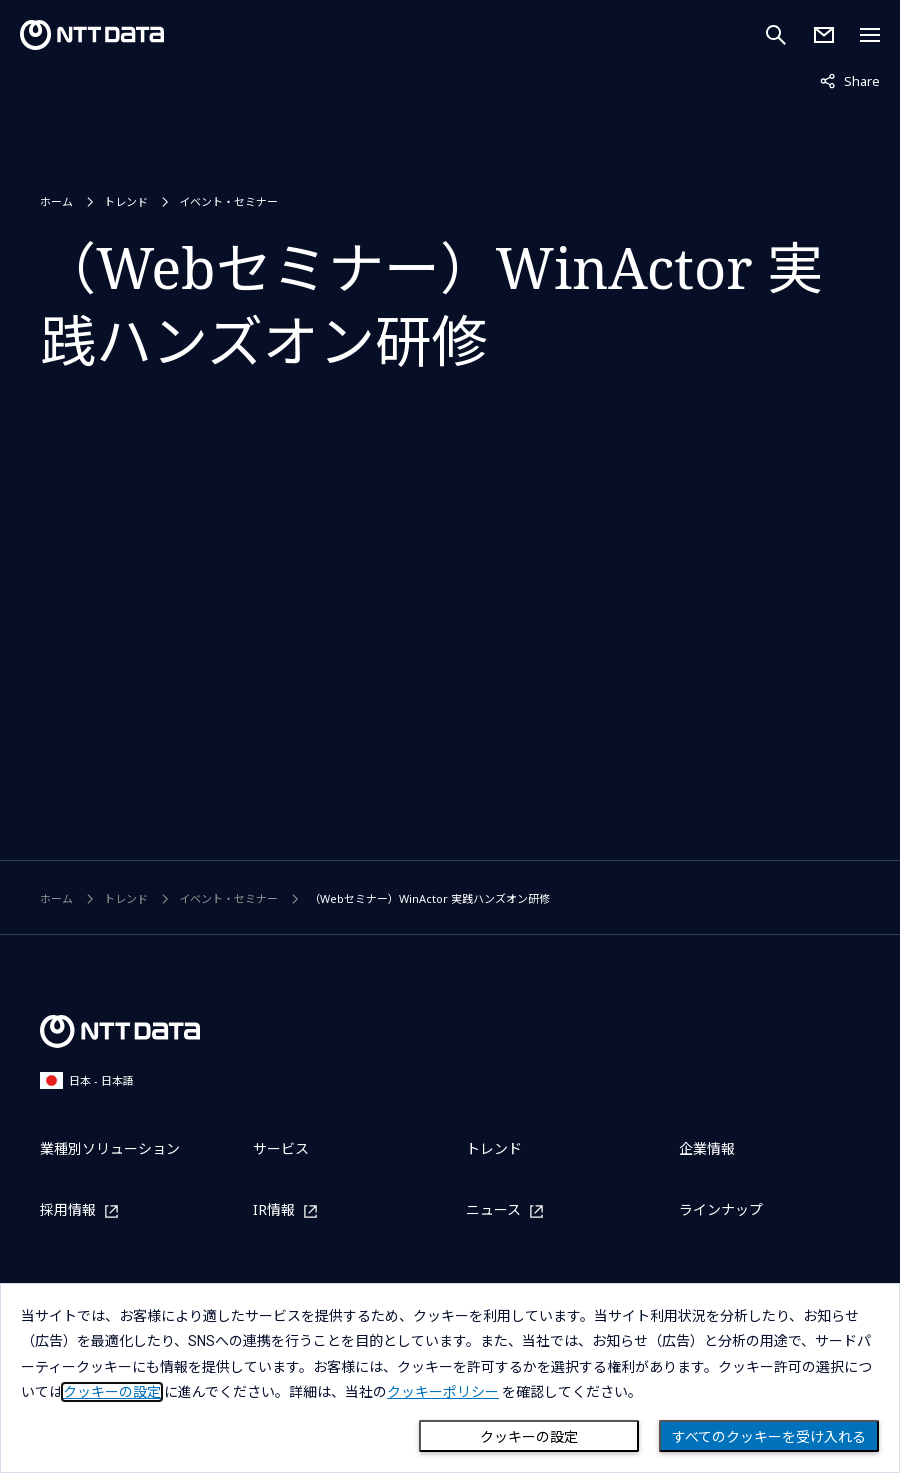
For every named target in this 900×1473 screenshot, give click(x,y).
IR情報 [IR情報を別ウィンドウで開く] (274, 1210)
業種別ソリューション (110, 1148)
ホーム (56, 201)
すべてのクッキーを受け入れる (769, 1437)
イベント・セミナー (228, 201)
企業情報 (707, 1148)
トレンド (126, 201)
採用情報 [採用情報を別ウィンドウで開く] (68, 1210)
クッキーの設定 (529, 1437)
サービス (281, 1148)
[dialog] (450, 1378)
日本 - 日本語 (87, 1080)
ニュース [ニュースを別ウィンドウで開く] (493, 1210)
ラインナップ (721, 1209)
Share (850, 80)
